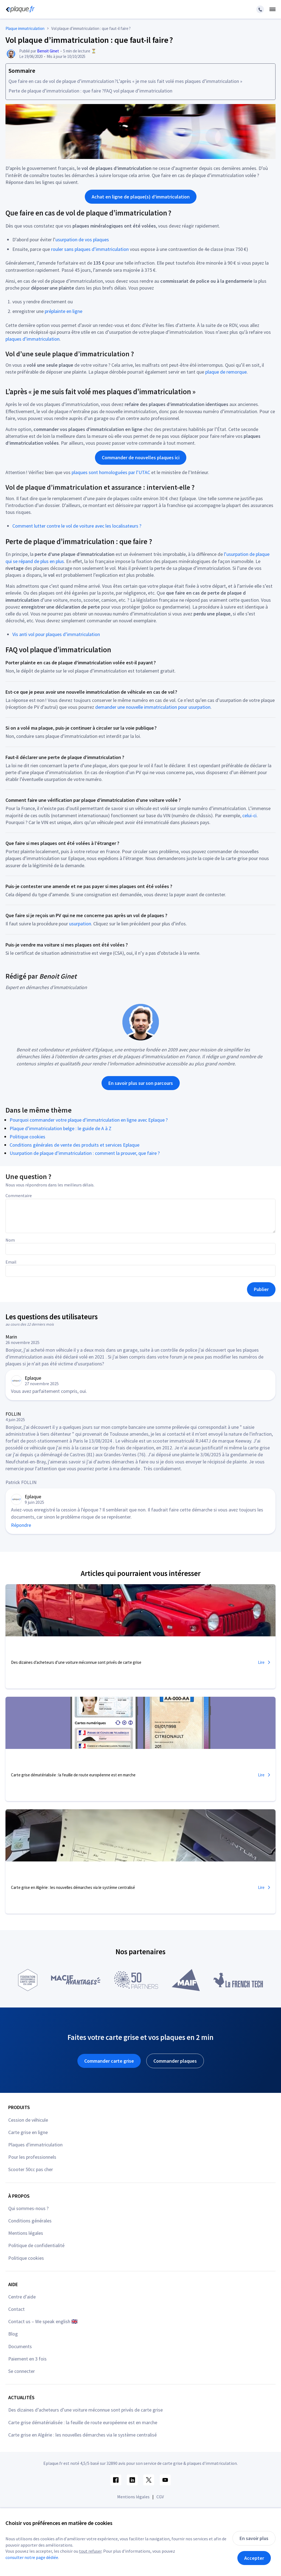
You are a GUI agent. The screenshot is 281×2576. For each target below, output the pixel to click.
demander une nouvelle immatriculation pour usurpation (152, 707)
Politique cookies (27, 1136)
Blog (13, 2334)
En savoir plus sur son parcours (140, 1083)
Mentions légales (25, 2233)
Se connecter (21, 2371)
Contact (16, 2309)
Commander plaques (175, 2061)
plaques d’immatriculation (32, 339)
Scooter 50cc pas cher (30, 2169)
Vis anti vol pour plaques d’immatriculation (56, 634)
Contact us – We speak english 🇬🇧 (42, 2321)
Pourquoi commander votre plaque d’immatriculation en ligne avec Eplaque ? (89, 1120)
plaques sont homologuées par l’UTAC (111, 472)
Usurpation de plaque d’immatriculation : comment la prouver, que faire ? (85, 1153)
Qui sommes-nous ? (28, 2208)
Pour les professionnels (32, 2157)
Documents (20, 2346)
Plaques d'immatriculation (35, 2144)
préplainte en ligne (63, 311)
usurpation (80, 923)
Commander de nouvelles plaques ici (140, 457)
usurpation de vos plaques (82, 239)
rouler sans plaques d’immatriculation (90, 249)
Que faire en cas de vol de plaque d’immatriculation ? (63, 81)
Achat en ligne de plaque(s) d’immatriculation (141, 197)
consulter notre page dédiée (31, 2557)
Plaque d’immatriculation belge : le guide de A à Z (60, 1128)
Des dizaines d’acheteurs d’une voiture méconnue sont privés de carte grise (85, 2410)
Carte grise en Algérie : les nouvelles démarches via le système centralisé (82, 2435)
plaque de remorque (226, 372)
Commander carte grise (109, 2061)
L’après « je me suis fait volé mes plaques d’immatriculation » (179, 81)
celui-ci (249, 815)
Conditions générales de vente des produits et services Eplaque (74, 1145)
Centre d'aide (22, 2297)
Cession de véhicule (28, 2120)
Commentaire (18, 1195)
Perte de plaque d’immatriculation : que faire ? (56, 91)
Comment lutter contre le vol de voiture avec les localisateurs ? (76, 526)
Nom (10, 1240)
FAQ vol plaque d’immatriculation (138, 91)
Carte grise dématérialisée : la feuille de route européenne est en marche (82, 2422)
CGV (160, 2496)
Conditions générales (30, 2220)
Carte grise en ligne (28, 2132)
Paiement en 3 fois (27, 2359)
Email (10, 1262)
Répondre (21, 1525)
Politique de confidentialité (36, 2245)
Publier (261, 1289)
